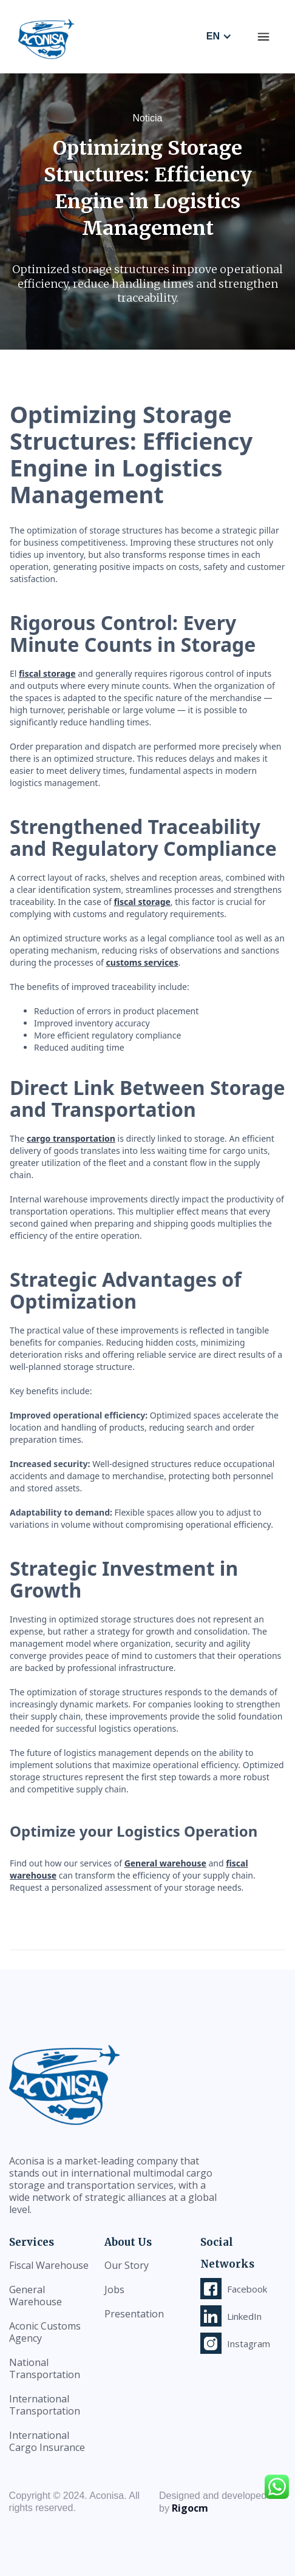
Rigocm (190, 2508)
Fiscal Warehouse (49, 2265)
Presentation (134, 2313)
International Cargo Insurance (47, 2441)
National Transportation (44, 2368)
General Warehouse (35, 2295)
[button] (263, 36)
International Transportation (44, 2405)
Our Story (126, 2265)
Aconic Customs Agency (45, 2332)
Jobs (114, 2289)
